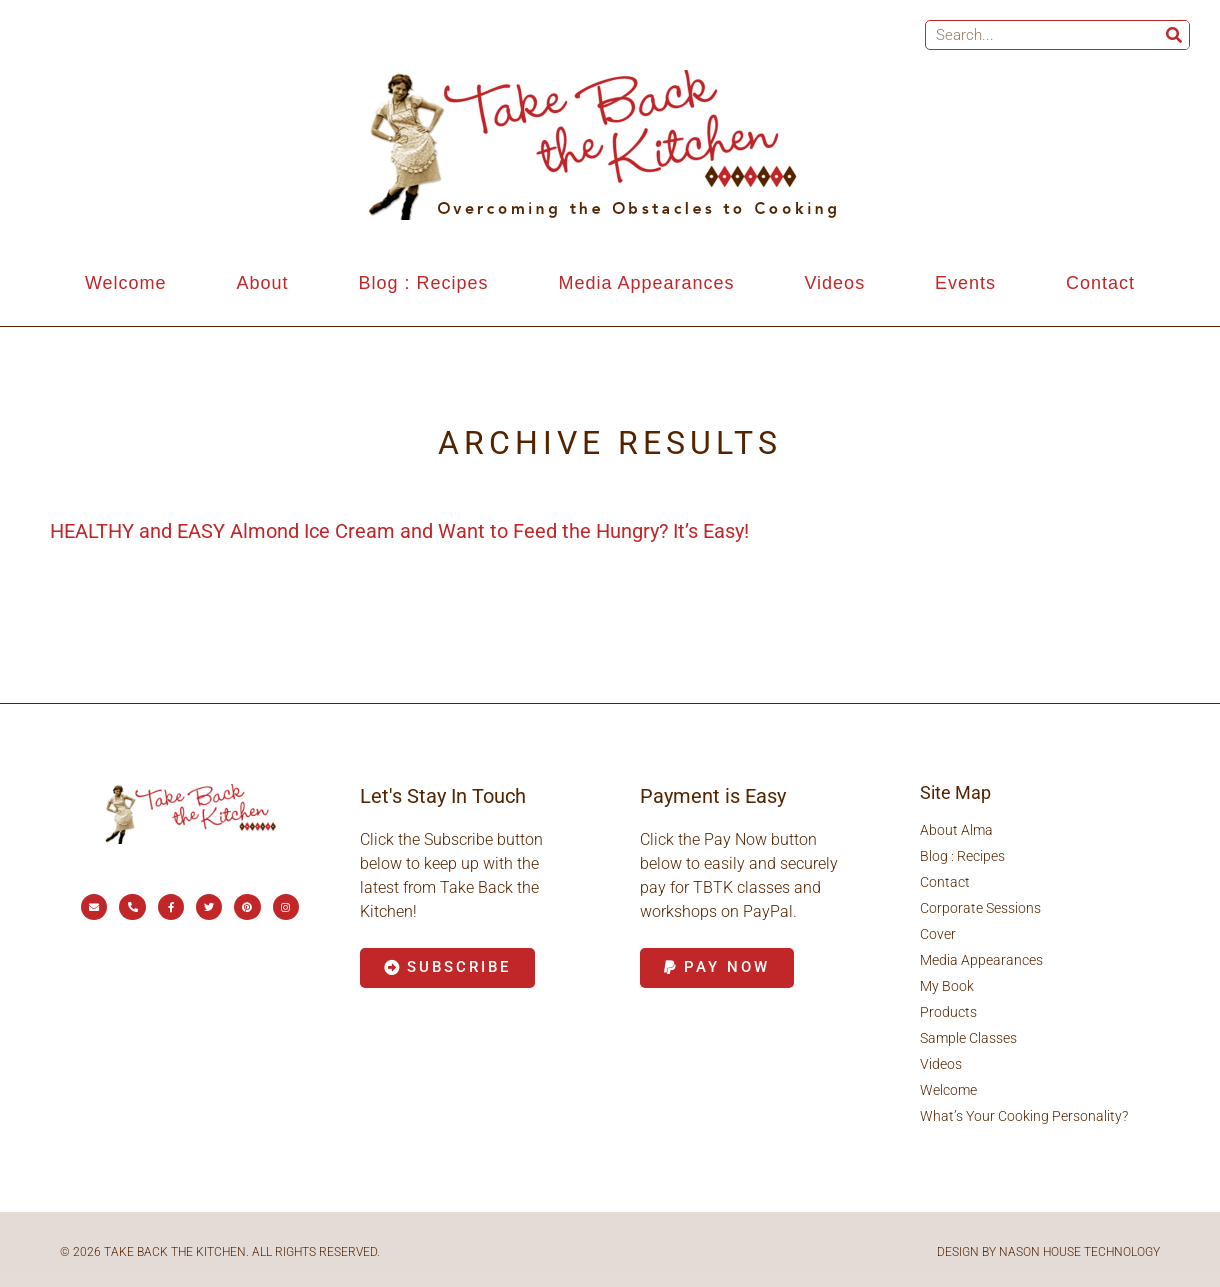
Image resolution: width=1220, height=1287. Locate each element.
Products (948, 1012)
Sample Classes (968, 1038)
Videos (834, 283)
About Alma (956, 830)
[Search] (1174, 35)
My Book (947, 986)
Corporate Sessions (980, 908)
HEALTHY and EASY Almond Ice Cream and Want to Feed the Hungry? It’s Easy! (399, 531)
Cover (938, 934)
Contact (1100, 283)
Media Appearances (646, 283)
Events (965, 283)
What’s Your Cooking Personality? (1024, 1116)
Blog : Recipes (423, 283)
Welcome (126, 283)
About (263, 283)
